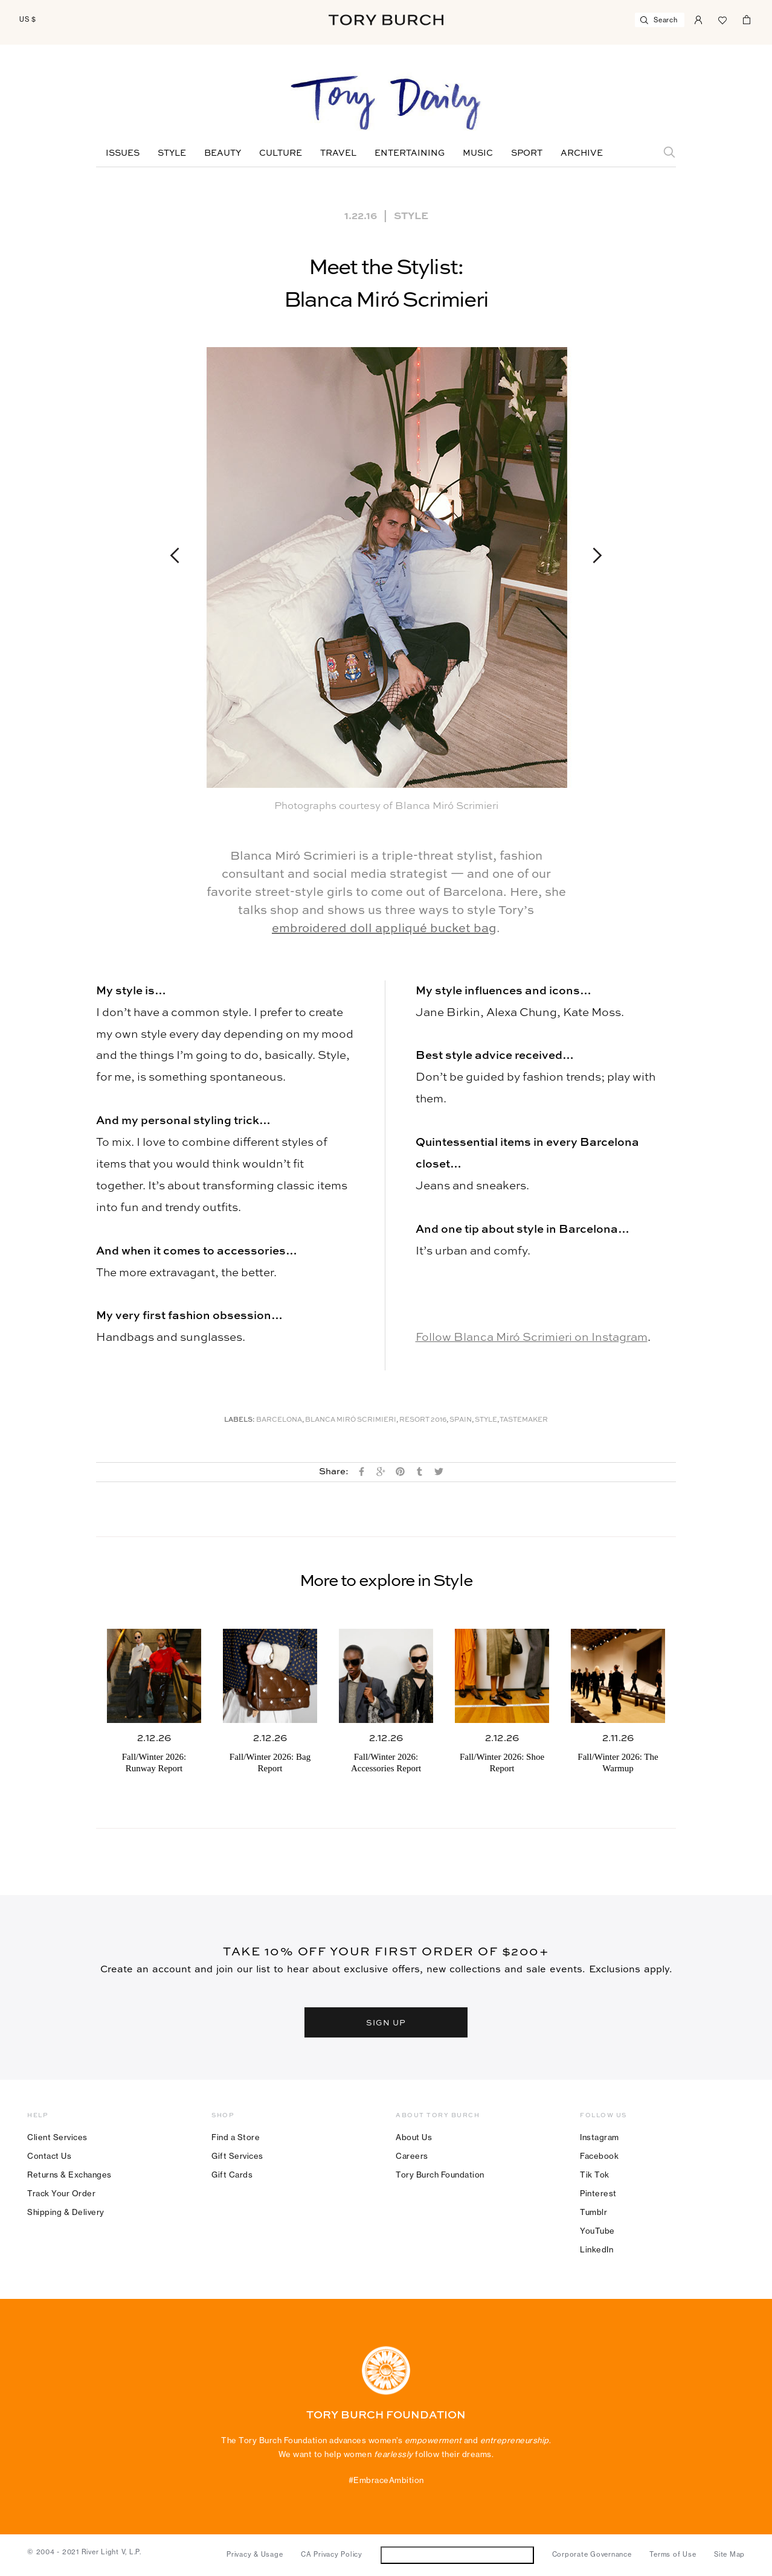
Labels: (239, 1420)
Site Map (729, 2554)
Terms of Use (672, 2554)
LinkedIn (596, 2249)
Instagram (599, 2137)
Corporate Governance (592, 2554)
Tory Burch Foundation (440, 2174)
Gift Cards (232, 2174)
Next (591, 555)
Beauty (222, 153)
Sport (526, 153)
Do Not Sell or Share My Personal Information (457, 2554)
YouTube (597, 2231)
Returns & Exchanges (69, 2174)
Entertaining (410, 153)
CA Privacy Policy (331, 2554)
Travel (338, 153)
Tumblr (593, 2212)
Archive (582, 153)
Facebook (599, 2156)
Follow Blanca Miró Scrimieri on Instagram (532, 1337)
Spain (460, 1420)
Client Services (57, 2137)
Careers (412, 2156)
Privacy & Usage (255, 2554)
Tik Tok (595, 2174)
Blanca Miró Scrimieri (350, 1420)
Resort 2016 (422, 1420)
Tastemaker (524, 1420)
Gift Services (237, 2156)
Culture (280, 153)
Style (172, 153)
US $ (27, 19)
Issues (123, 153)
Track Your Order (61, 2193)
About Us (414, 2137)
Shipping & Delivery (66, 2212)
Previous (180, 555)
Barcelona (279, 1420)
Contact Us (49, 2156)
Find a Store (235, 2137)
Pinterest (598, 2193)
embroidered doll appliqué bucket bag (384, 929)
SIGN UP (386, 2022)
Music (478, 153)
